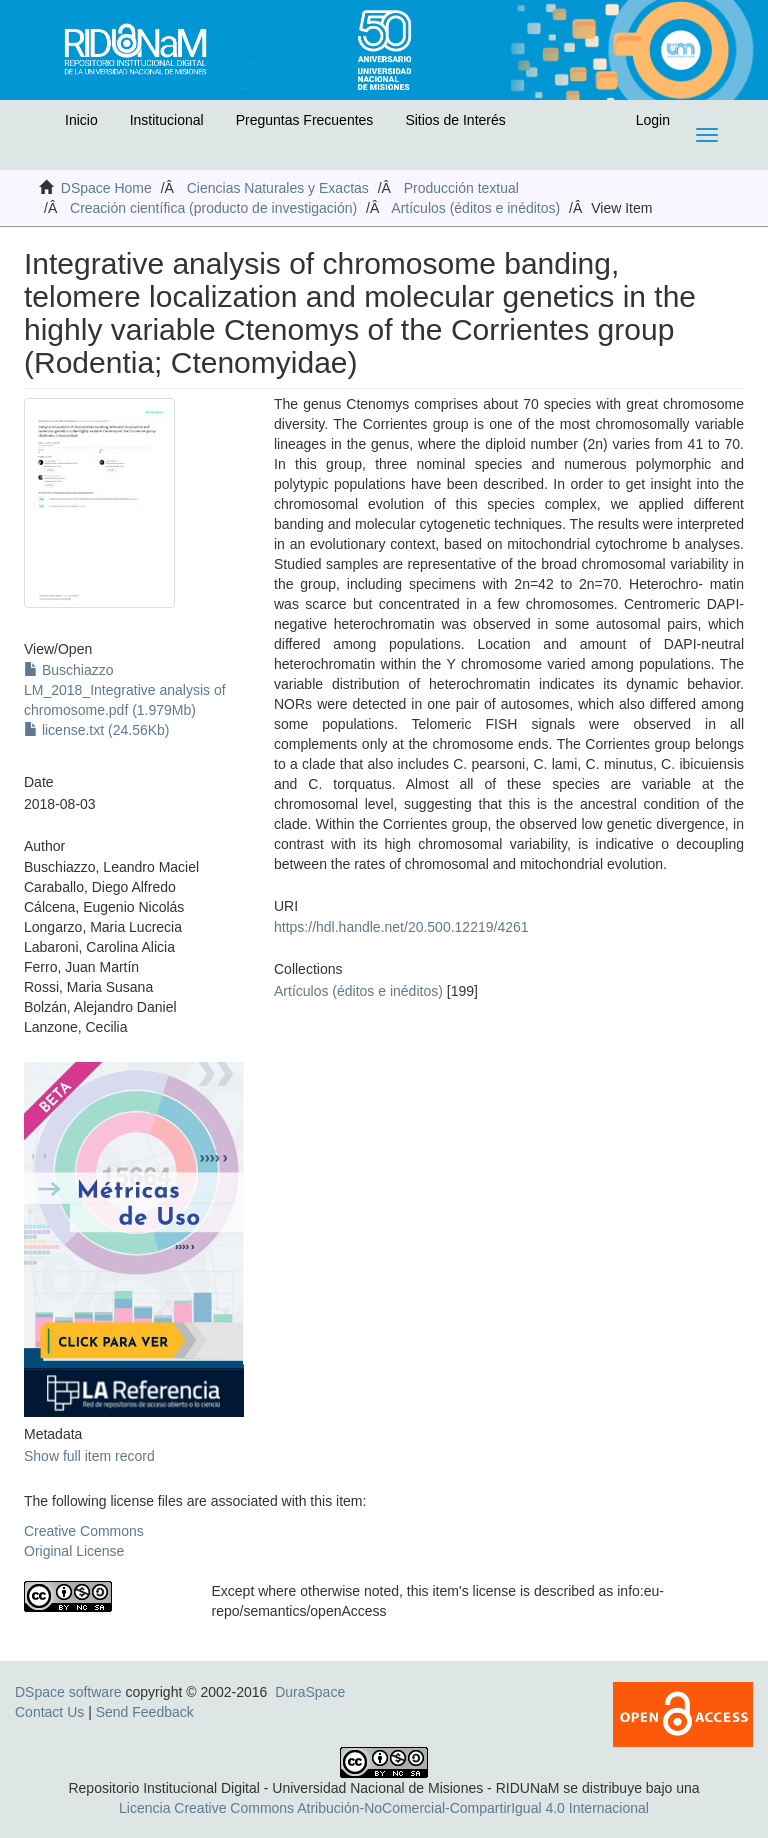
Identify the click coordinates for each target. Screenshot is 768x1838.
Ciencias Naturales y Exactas (278, 188)
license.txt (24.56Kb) (97, 730)
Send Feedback (145, 1712)
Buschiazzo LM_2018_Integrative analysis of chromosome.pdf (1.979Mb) (125, 690)
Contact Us (49, 1712)
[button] (37, 125)
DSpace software (68, 1692)
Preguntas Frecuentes (305, 120)
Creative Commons (84, 1531)
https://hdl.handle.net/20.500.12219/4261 (401, 927)
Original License (74, 1551)
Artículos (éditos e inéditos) (475, 208)
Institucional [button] (167, 120)
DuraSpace (310, 1692)
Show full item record (89, 1456)
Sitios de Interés (455, 120)
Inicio (81, 120)
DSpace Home (106, 188)
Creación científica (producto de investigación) (213, 208)
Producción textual (461, 188)
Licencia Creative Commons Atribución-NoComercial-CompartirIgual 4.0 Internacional (384, 1808)
